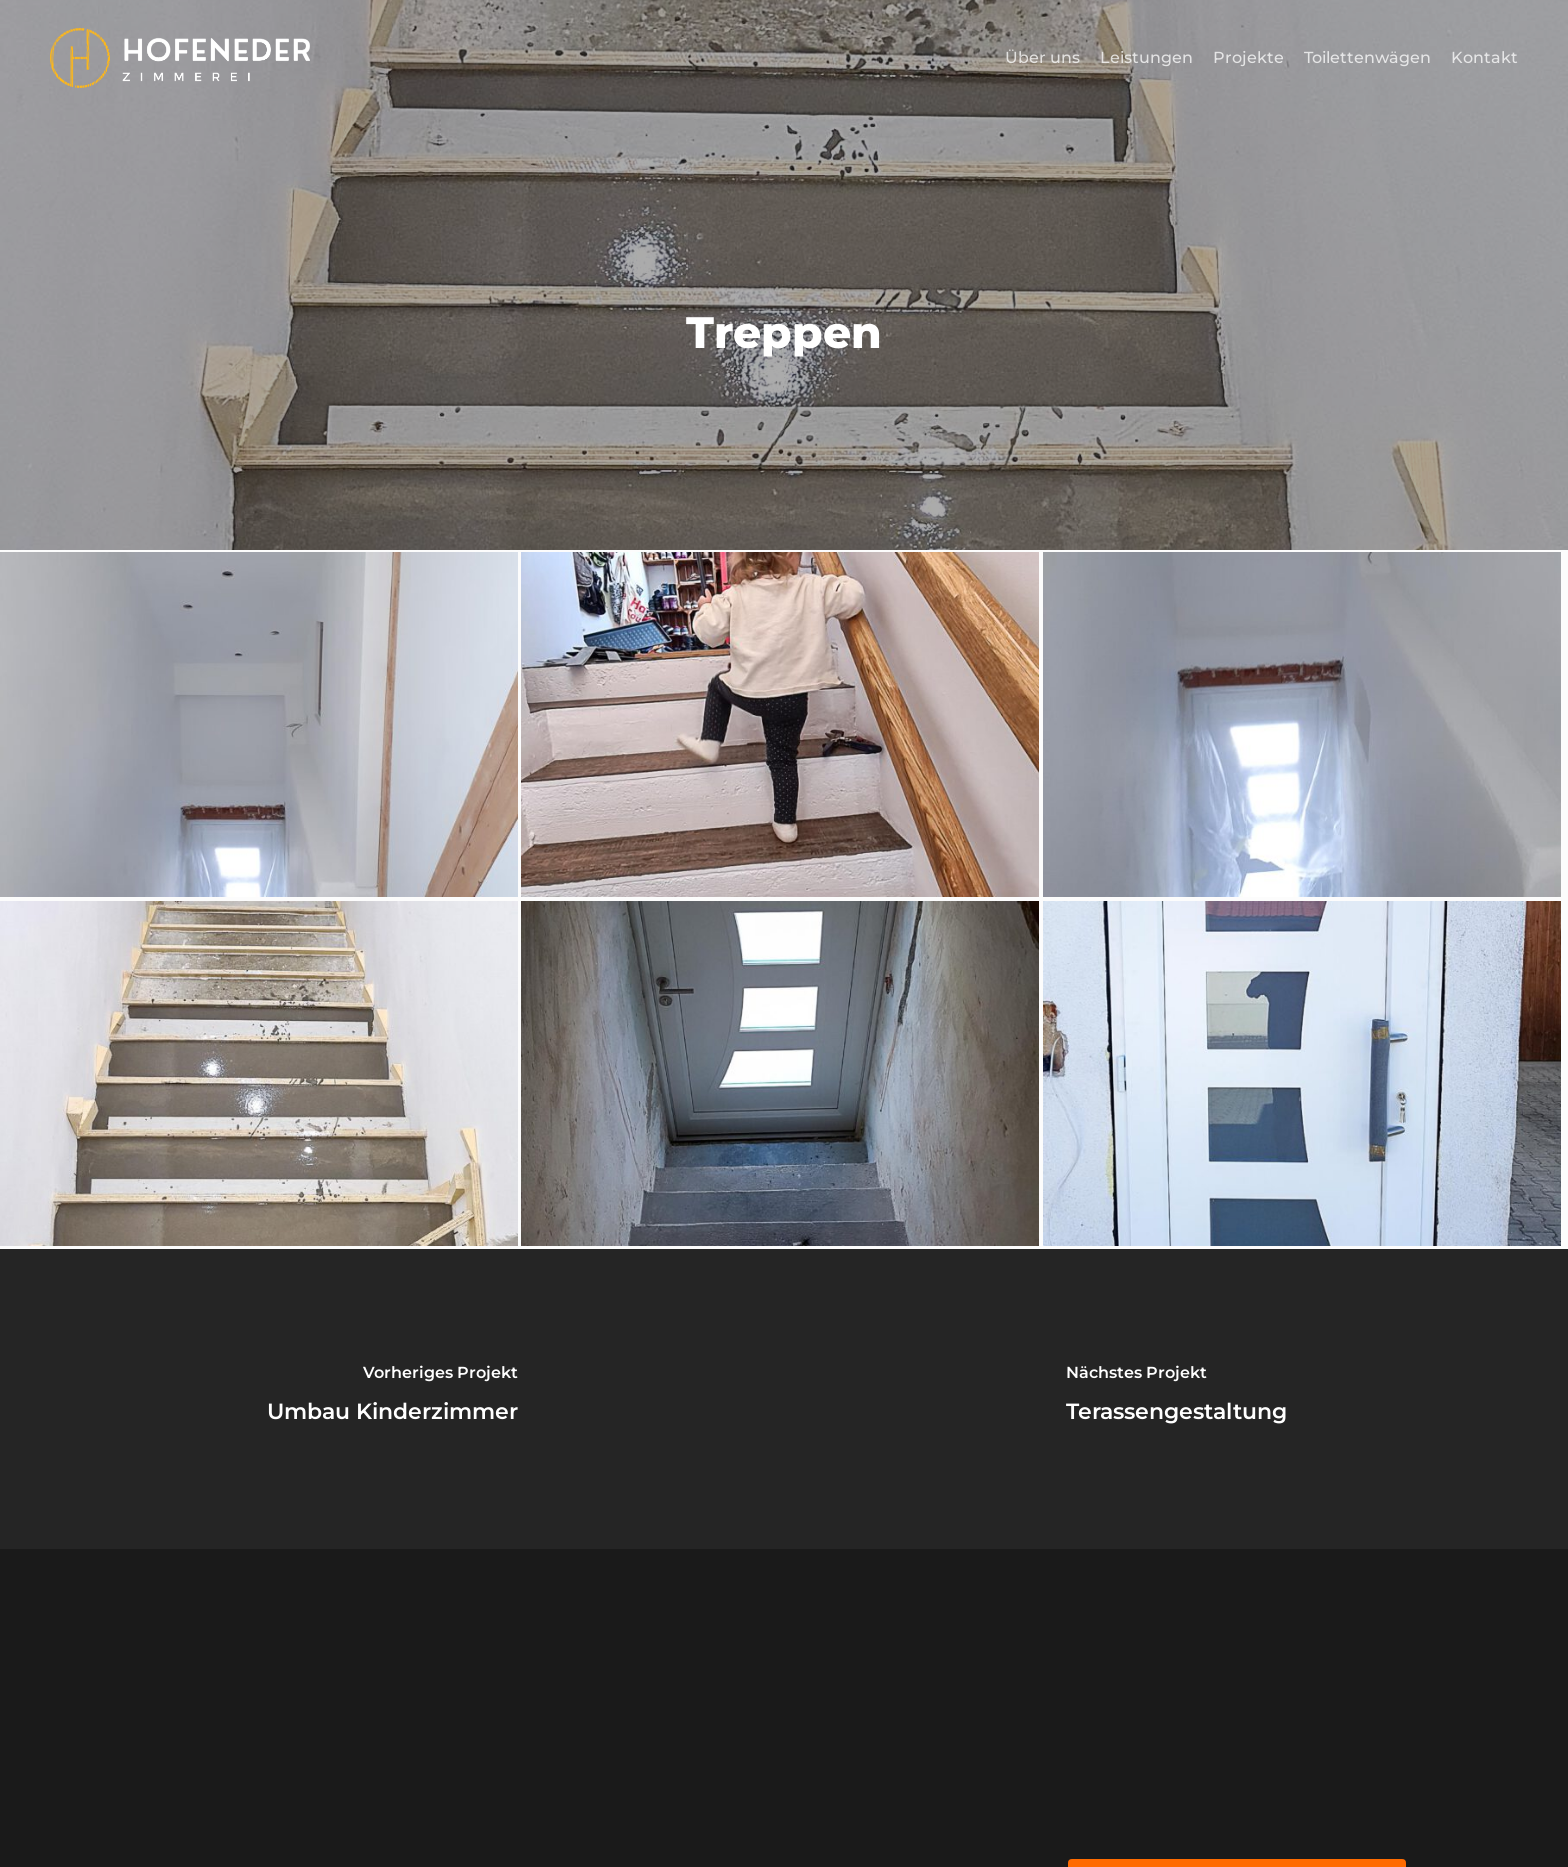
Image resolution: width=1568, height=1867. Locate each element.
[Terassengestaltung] (1176, 1399)
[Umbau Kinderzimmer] (392, 1399)
